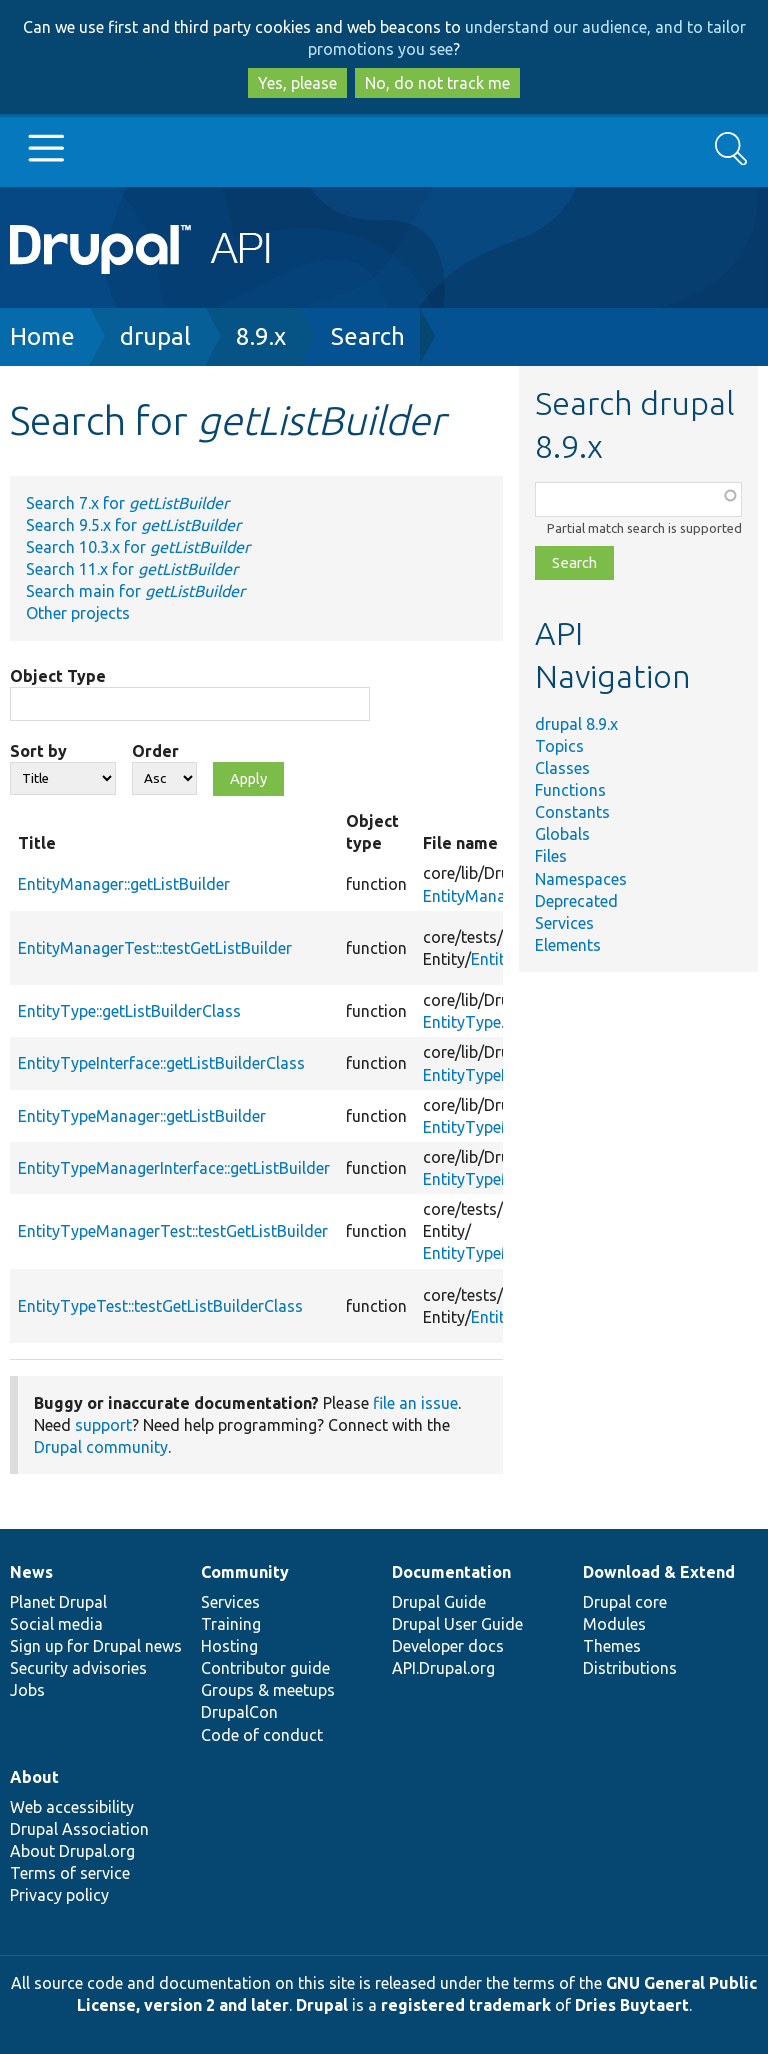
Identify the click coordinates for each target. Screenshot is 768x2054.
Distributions (630, 1668)
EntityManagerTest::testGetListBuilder (155, 948)
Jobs (27, 1690)
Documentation (451, 1572)
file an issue (415, 1403)
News (31, 1572)
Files (551, 856)
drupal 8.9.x (576, 724)
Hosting (229, 1646)
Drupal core (625, 1602)
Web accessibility (72, 1807)
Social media (56, 1624)
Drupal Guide (439, 1602)
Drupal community (101, 1447)
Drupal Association (79, 1829)
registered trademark (466, 2005)
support (103, 1425)
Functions (570, 790)
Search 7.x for (127, 503)
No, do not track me (437, 83)
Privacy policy (59, 1895)
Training (231, 1624)
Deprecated (576, 901)
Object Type (58, 676)
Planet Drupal (58, 1602)
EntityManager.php (490, 896)
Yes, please (297, 83)
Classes (562, 768)
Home (42, 336)
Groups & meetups (268, 1690)
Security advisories (78, 1668)
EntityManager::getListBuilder (124, 884)
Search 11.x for (132, 569)
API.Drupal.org (443, 1668)
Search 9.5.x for (133, 525)
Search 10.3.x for (138, 547)
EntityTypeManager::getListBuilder (142, 1116)
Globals (562, 834)
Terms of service (70, 1873)
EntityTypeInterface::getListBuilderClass (161, 1063)
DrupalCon (239, 1712)
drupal (155, 336)
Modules (614, 1624)
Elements (568, 945)
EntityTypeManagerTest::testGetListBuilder (173, 1231)
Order (155, 751)
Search (368, 336)
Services (564, 923)
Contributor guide (265, 1668)
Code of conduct (262, 1735)
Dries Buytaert (632, 2005)
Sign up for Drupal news (96, 1646)
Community (245, 1572)
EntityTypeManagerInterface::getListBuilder (174, 1168)
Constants (572, 812)
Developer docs (448, 1646)
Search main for (135, 591)
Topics (559, 746)
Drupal (322, 2005)
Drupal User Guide (457, 1624)
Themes (612, 1646)
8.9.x (261, 336)
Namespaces (581, 879)
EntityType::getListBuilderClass (129, 1011)
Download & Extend (659, 1572)
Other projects (78, 613)
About (34, 1777)
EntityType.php (477, 1022)
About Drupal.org (72, 1851)
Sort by (38, 751)
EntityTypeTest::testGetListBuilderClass (160, 1306)
